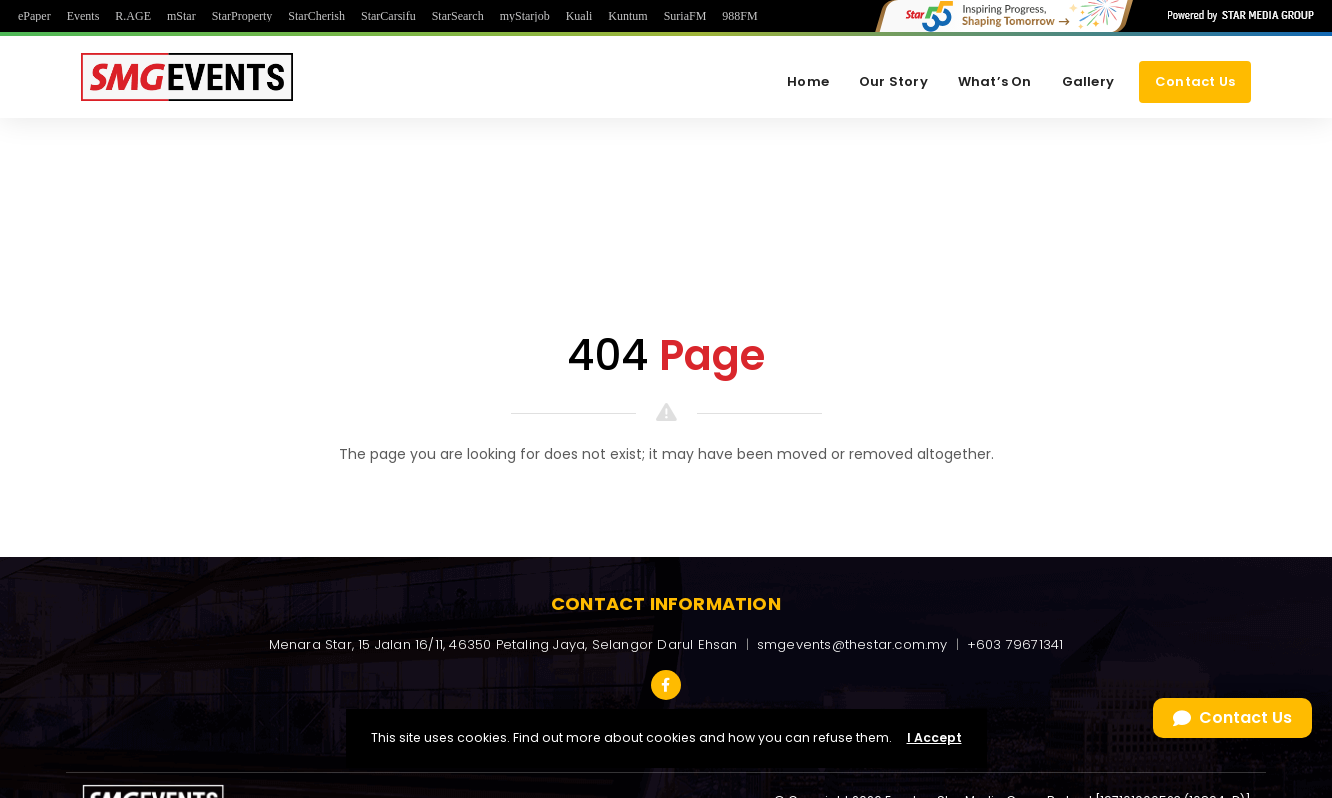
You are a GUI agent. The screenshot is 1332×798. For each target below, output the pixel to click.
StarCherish (316, 16)
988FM (739, 16)
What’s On (995, 81)
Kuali (579, 16)
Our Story (893, 81)
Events (83, 16)
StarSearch (458, 16)
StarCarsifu (388, 16)
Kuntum (627, 16)
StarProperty (242, 16)
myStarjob (525, 16)
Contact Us (1195, 81)
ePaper (34, 16)
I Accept (934, 737)
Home (808, 81)
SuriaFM (685, 16)
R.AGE (133, 16)
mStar (181, 16)
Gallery (1088, 81)
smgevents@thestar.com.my (852, 644)
